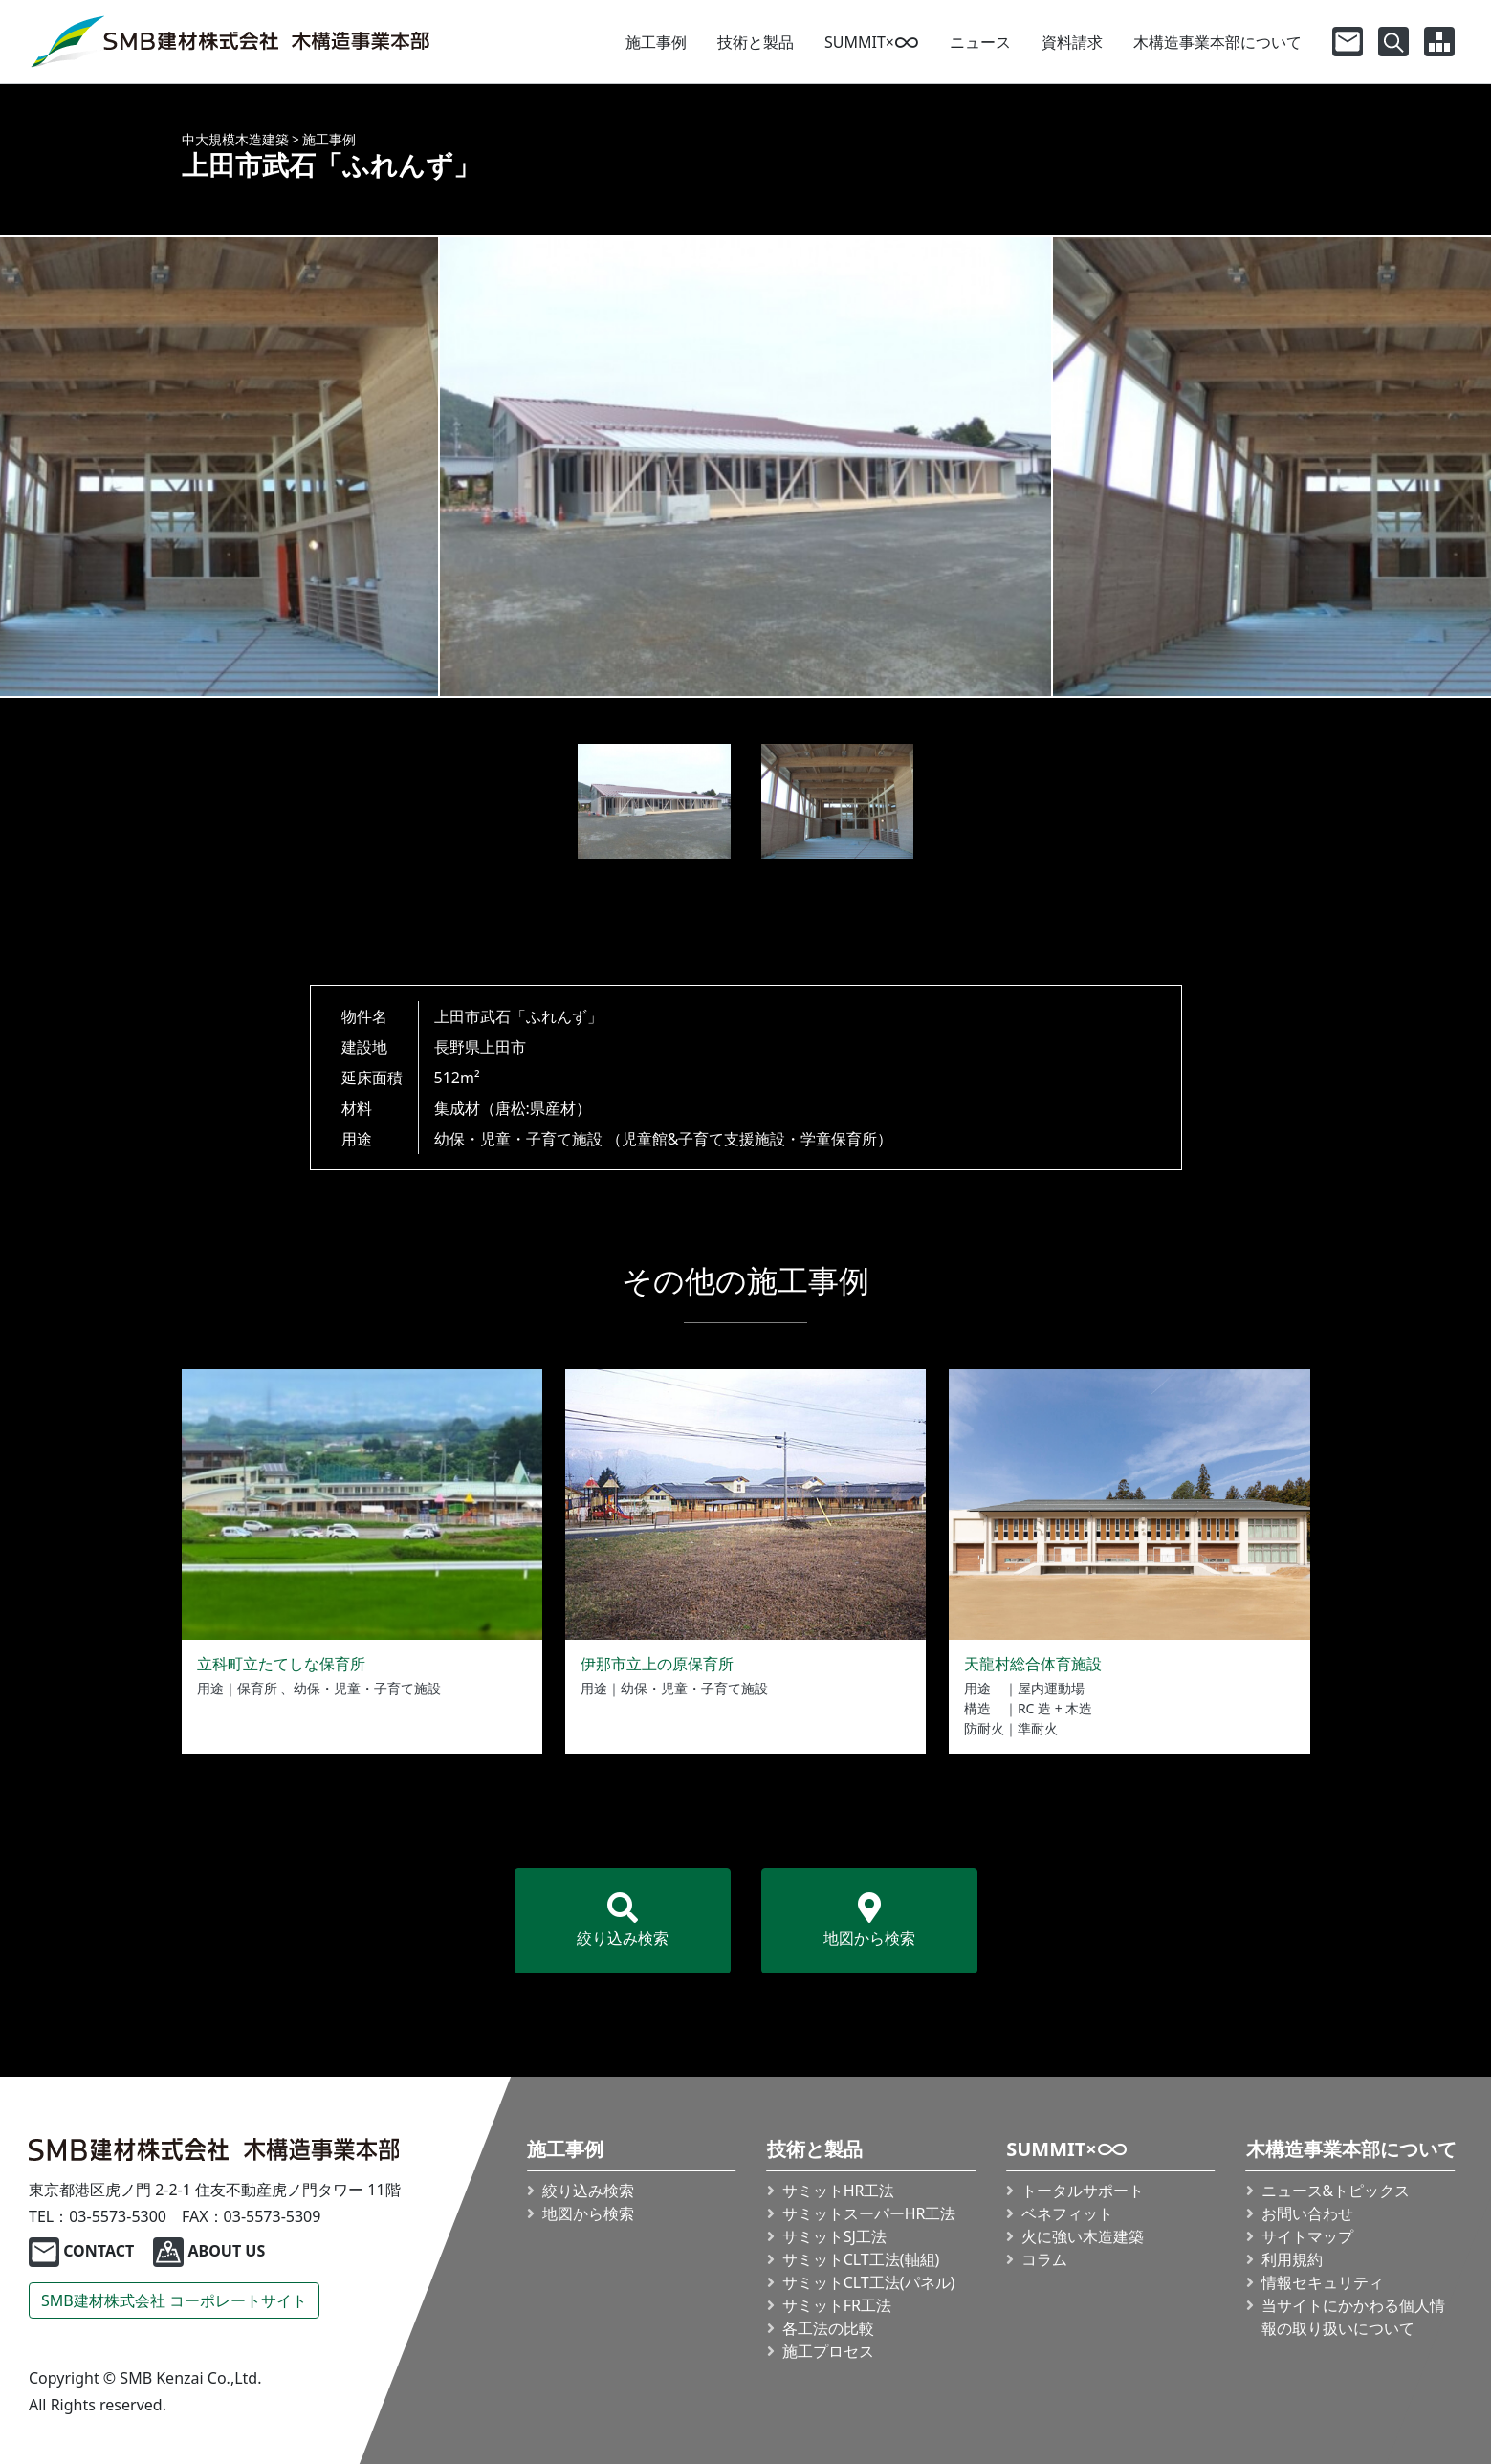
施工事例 (656, 42)
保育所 (257, 1688)
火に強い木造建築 (1082, 2236)
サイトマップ (1307, 2236)
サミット (869, 2213)
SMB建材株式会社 (174, 2300)
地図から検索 (869, 1920)
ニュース (980, 42)
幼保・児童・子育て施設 (518, 1138)
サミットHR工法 (838, 2190)
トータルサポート (1082, 2190)
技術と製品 (755, 42)
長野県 (457, 1047)
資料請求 (1072, 42)
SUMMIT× (871, 42)
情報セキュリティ (1322, 2282)
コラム (1044, 2259)
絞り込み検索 (623, 1920)
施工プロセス (828, 2351)
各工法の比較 (828, 2328)
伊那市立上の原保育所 (657, 1663)
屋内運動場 (1051, 1688)
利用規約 (1292, 2259)
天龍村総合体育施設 (1033, 1663)
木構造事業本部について (1217, 42)
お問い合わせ (1307, 2213)
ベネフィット (1067, 2213)
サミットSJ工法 (834, 2236)
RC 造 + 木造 (1055, 1708)
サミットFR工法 (836, 2305)
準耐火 (1038, 1728)
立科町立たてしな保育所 (281, 1663)
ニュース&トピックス (1336, 2190)
